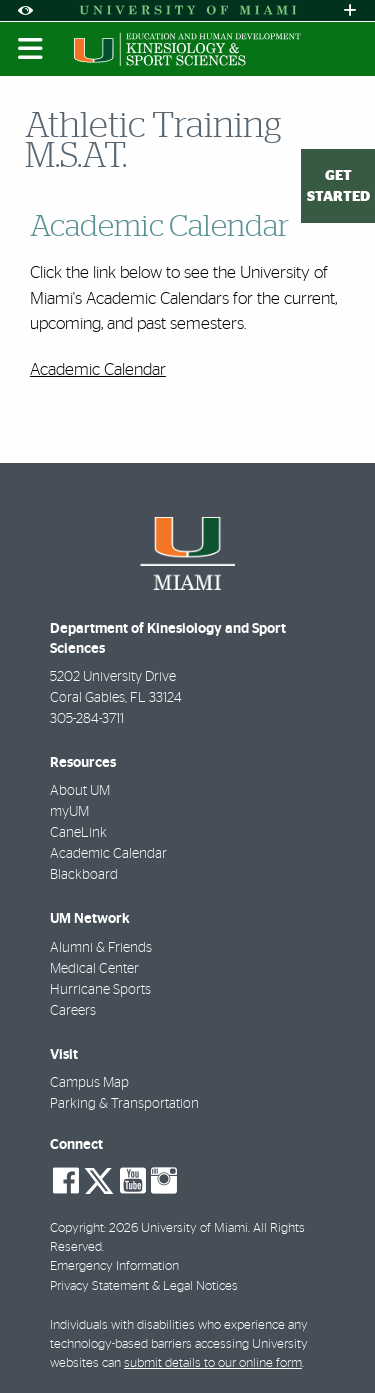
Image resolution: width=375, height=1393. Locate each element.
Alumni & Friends (101, 948)
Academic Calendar (98, 369)
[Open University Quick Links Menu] (350, 10)
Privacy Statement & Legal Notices (144, 1286)
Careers (73, 1011)
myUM (69, 812)
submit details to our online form (213, 1363)
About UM (80, 791)
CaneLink (78, 833)
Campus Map (89, 1083)
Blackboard (84, 875)
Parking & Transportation (124, 1104)
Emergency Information (114, 1266)
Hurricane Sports (100, 990)
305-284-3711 (87, 719)
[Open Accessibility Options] (25, 10)
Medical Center (94, 969)
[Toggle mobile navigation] (31, 49)
